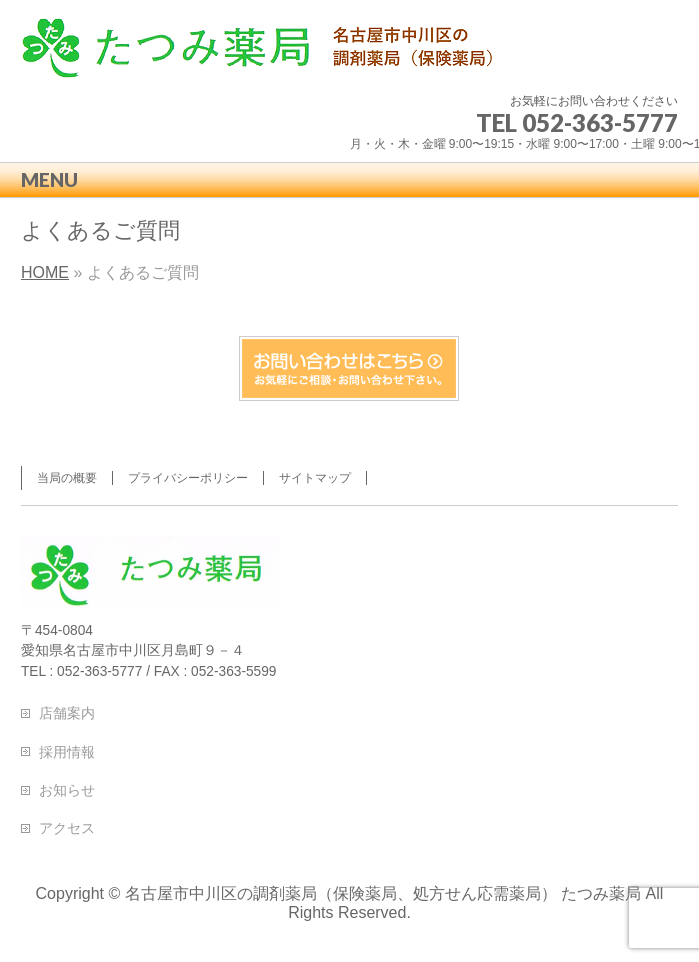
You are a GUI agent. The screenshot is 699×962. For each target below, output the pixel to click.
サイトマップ (315, 478)
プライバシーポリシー (188, 478)
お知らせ (67, 790)
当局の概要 (67, 478)
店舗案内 (67, 713)
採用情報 (67, 752)
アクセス (67, 828)
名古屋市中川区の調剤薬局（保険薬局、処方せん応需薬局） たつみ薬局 (383, 893)
